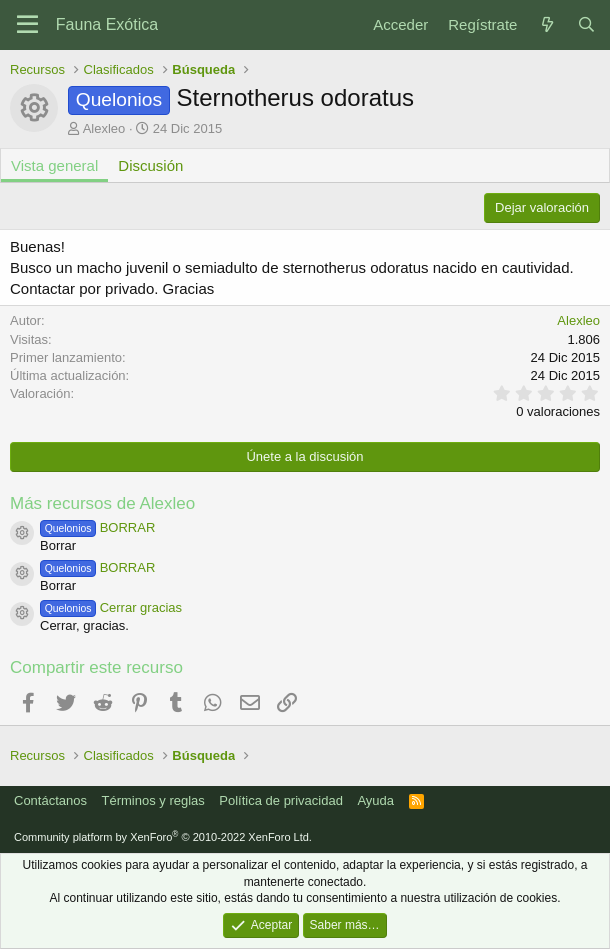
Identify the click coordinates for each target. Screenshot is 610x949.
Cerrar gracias (111, 607)
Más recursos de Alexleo (102, 503)
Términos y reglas (153, 800)
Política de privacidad (281, 800)
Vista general (54, 165)
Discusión (150, 165)
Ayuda (375, 800)
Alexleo (104, 128)
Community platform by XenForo (163, 837)
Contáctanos (50, 800)
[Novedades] (546, 24)
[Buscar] (586, 24)
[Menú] (27, 25)
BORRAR (97, 527)
